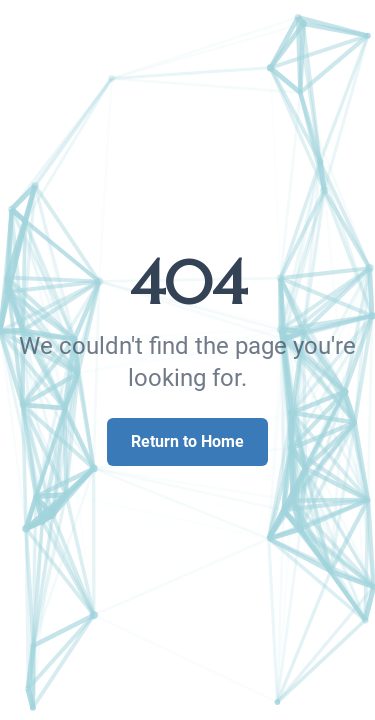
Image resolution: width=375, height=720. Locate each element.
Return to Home (187, 441)
